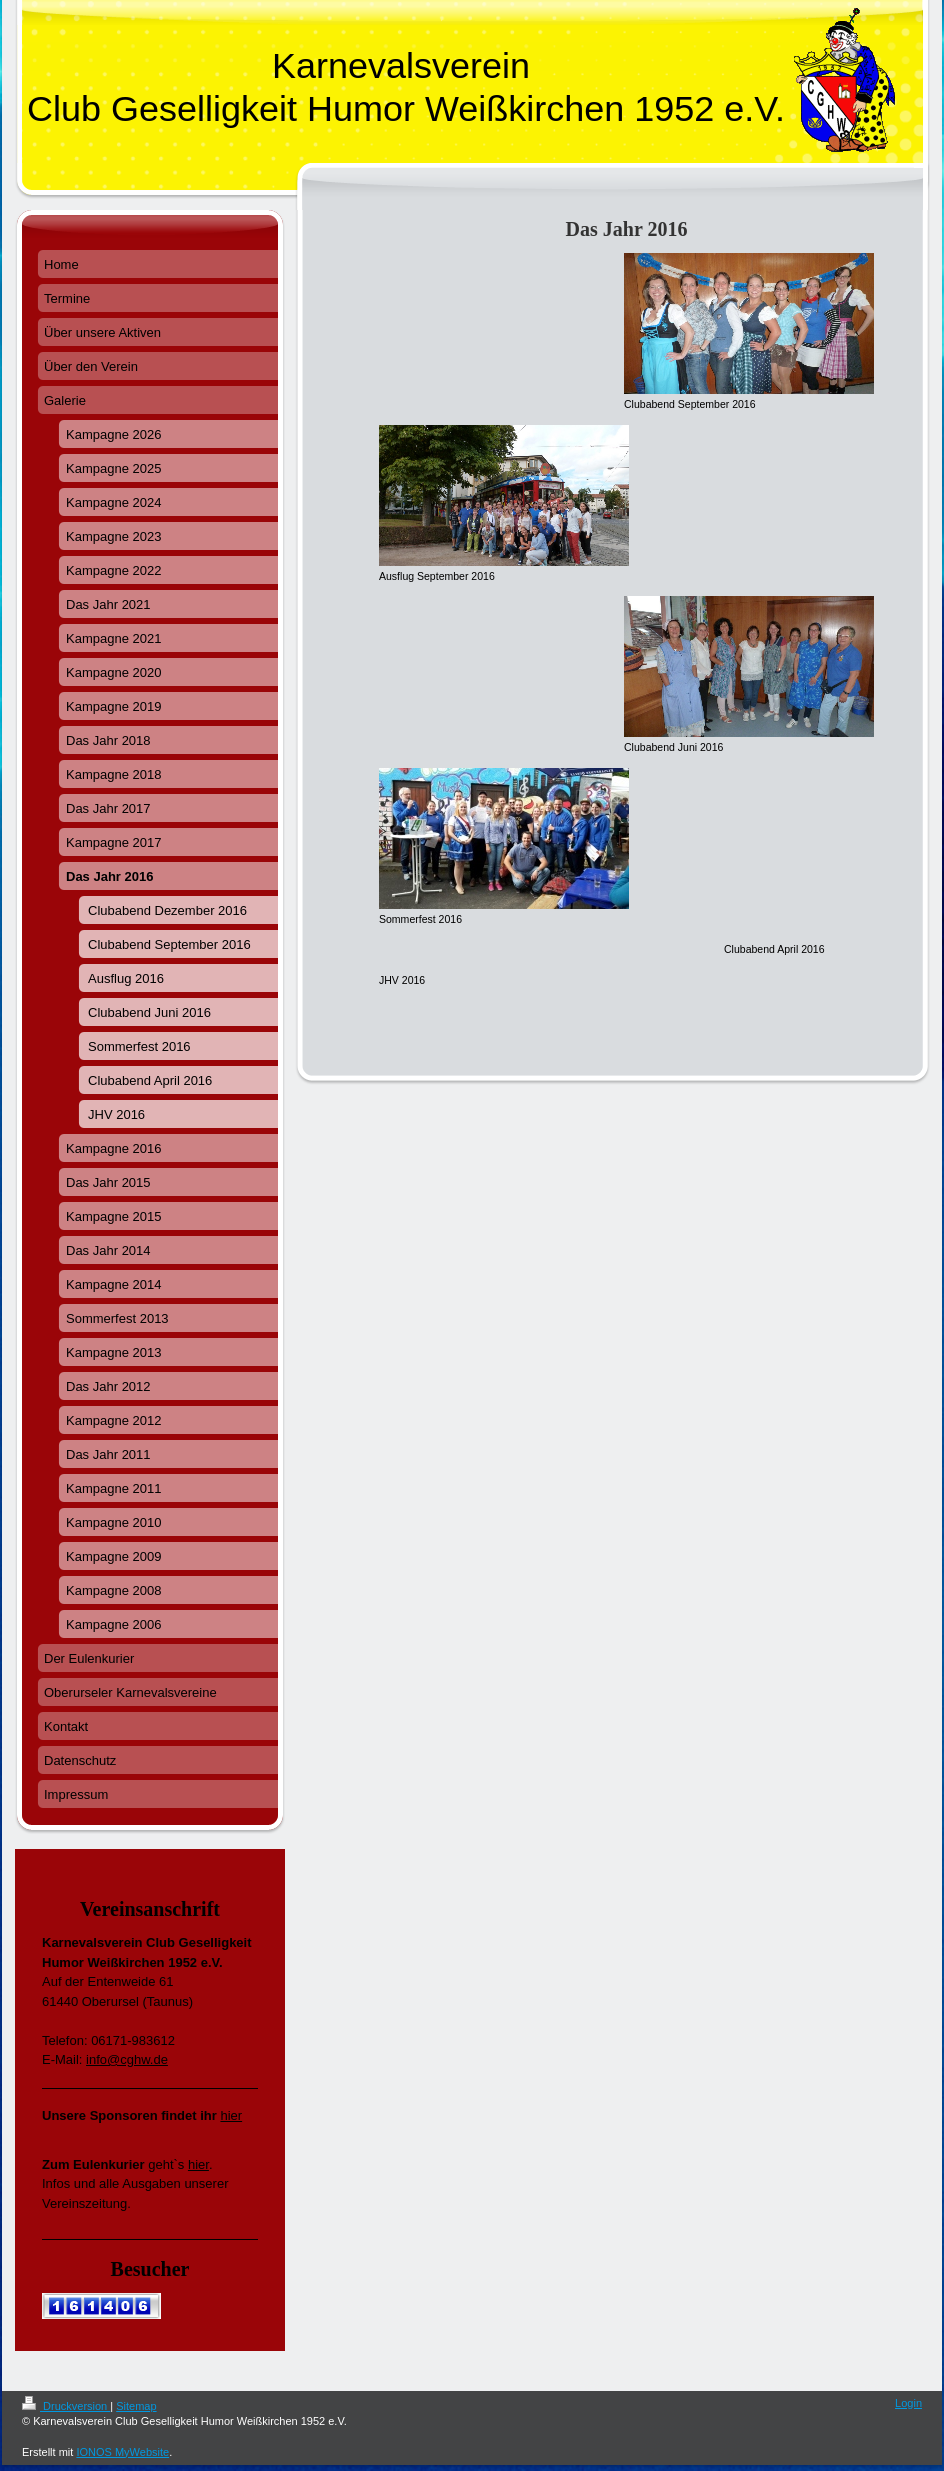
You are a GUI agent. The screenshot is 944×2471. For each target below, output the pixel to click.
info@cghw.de (127, 2059)
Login (908, 2403)
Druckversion (66, 2406)
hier (231, 2115)
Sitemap (136, 2406)
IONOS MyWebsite (122, 2452)
